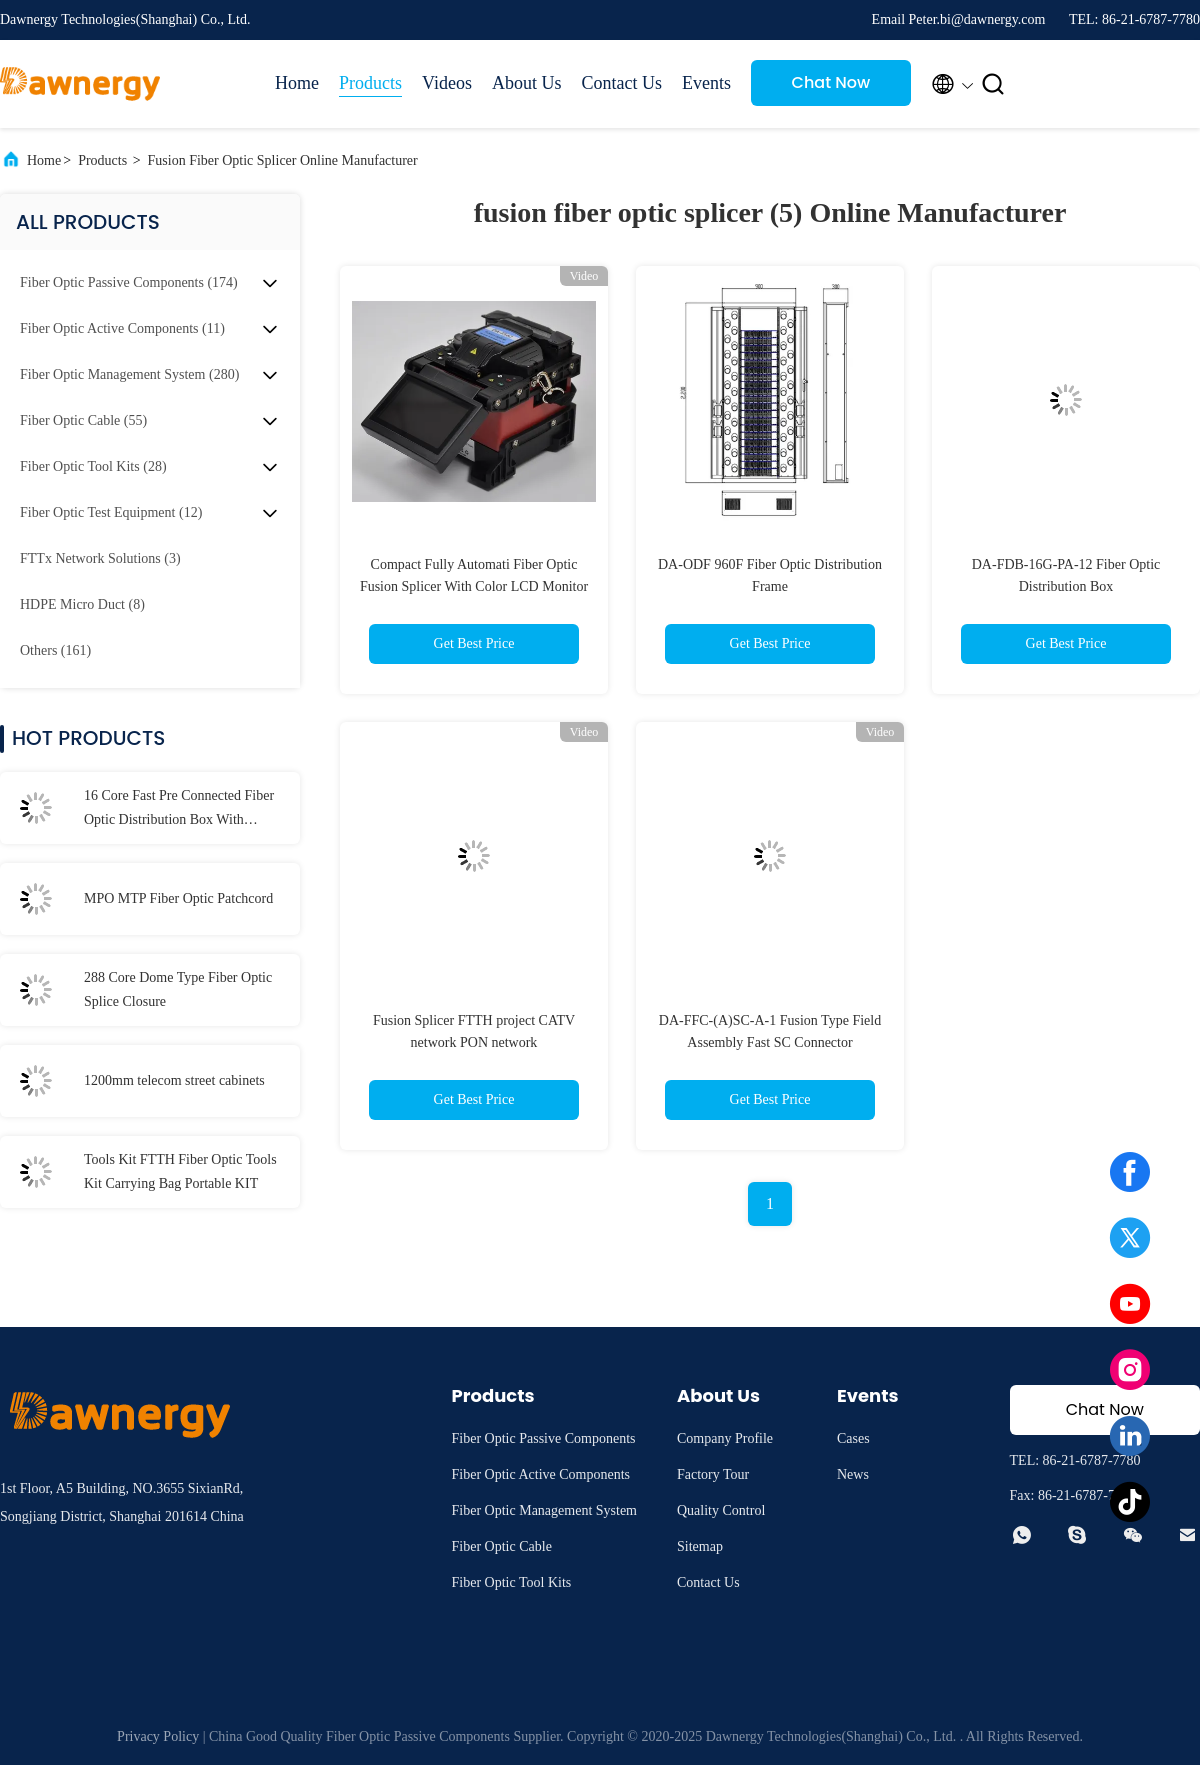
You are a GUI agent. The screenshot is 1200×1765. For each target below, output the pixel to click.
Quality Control (721, 1510)
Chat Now (831, 82)
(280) (129, 374)
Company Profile (725, 1438)
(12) (111, 512)
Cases (853, 1438)
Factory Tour (713, 1474)
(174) (129, 282)
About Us (527, 83)
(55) (83, 420)
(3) (100, 558)
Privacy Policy (158, 1736)
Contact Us (621, 83)
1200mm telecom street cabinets (174, 1080)
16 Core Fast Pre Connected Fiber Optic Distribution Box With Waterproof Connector (179, 810)
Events (706, 83)
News (853, 1474)
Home (297, 83)
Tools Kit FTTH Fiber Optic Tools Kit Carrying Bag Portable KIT (180, 1171)
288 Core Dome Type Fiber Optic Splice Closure (178, 989)
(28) (93, 466)
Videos (447, 83)
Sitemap (700, 1546)
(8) (82, 604)
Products (370, 83)
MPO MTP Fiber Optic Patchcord (178, 898)
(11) (122, 328)
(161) (55, 650)
